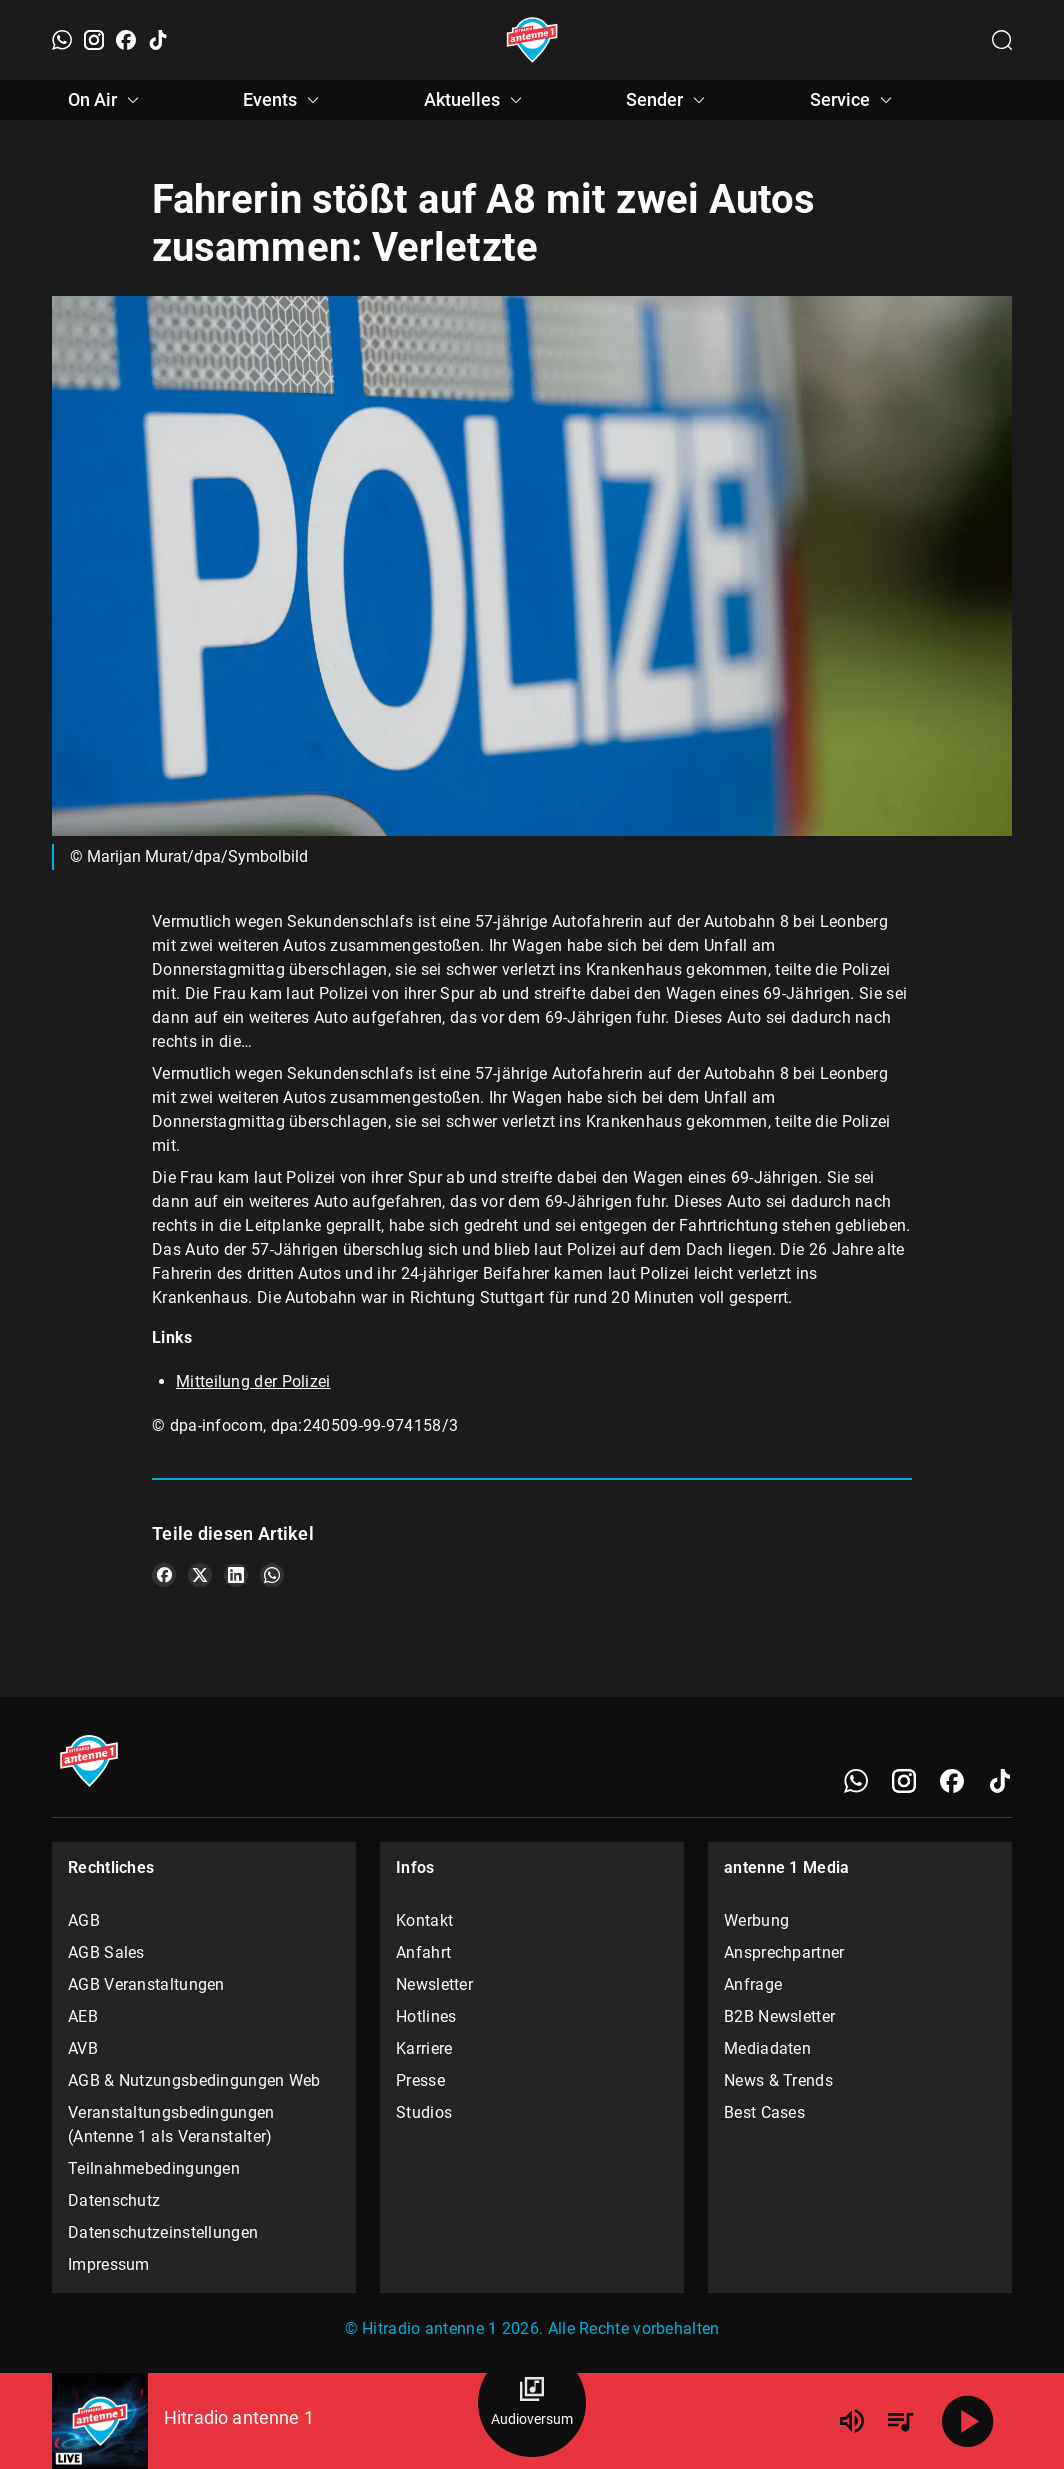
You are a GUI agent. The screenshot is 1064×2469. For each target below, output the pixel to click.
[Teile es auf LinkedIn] (236, 1575)
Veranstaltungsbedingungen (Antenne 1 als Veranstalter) (171, 2124)
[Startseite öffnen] (532, 40)
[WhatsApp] (62, 40)
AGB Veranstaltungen (146, 1984)
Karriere (424, 2048)
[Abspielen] (968, 2421)
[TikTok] (158, 40)
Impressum (109, 2264)
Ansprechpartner (784, 1952)
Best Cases (764, 2112)
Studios (424, 2112)
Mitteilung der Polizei (253, 1381)
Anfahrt (423, 1952)
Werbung (756, 1920)
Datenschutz (114, 2200)
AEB (83, 2016)
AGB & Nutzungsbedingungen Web (194, 2080)
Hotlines (426, 2016)
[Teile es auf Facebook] (164, 1575)
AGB (84, 1920)
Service (854, 100)
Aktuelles (476, 100)
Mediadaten (767, 2048)
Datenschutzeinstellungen (163, 2232)
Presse (420, 2080)
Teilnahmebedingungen (154, 2168)
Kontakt (424, 1920)
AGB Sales (106, 1952)
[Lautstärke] (852, 2421)
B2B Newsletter (779, 2016)
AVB (83, 2048)
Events (284, 100)
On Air (106, 100)
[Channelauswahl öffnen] (1002, 40)
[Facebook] (126, 40)
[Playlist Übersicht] (900, 2421)
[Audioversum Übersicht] (532, 2403)
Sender (668, 100)
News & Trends (778, 2080)
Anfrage (753, 1984)
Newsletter (434, 1984)
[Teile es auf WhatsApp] (272, 1575)
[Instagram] (94, 40)
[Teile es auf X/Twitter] (200, 1575)
